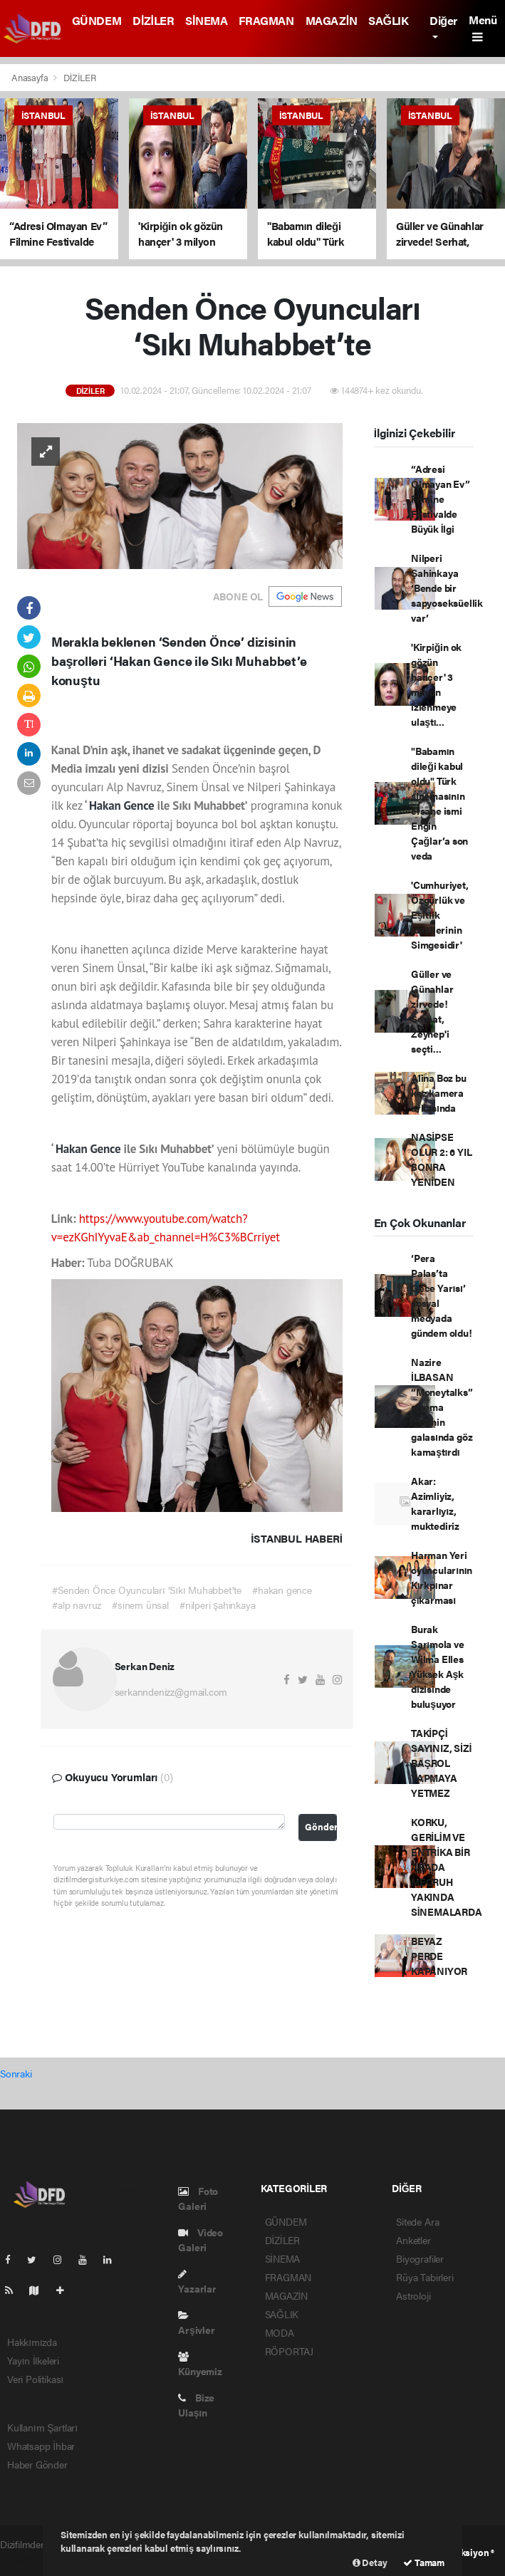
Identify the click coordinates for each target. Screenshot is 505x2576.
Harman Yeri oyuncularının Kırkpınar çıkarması (441, 1577)
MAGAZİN (332, 20)
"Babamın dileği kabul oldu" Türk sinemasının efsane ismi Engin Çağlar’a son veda (439, 803)
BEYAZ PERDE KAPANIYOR (439, 1956)
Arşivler (196, 2323)
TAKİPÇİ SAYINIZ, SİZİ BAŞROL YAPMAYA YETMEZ (441, 1763)
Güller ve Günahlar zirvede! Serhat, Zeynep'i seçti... (432, 1010)
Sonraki (16, 2073)
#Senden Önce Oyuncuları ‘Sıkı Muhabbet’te (146, 1589)
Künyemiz (200, 2365)
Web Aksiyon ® (464, 2552)
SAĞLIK (388, 20)
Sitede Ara (417, 2221)
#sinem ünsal (140, 1604)
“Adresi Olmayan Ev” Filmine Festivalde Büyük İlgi (440, 499)
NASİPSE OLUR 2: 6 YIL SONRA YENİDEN (441, 1159)
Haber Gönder (37, 2464)
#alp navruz (76, 1604)
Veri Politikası (35, 2379)
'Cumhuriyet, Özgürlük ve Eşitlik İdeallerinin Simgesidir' (440, 914)
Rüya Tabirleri (424, 2277)
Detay (370, 2562)
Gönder (321, 1826)
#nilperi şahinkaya (217, 1604)
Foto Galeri (198, 2198)
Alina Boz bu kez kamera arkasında (439, 1092)
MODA (279, 2332)
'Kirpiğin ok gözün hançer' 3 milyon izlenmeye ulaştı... (436, 684)
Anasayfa (30, 77)
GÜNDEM (97, 20)
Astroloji (413, 2295)
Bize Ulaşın (196, 2404)
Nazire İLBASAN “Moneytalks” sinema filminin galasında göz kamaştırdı (442, 1407)
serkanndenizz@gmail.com (171, 1691)
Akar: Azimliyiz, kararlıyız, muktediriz (435, 1503)
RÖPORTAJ (289, 2351)
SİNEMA (206, 20)
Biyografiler (420, 2258)
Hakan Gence (123, 805)
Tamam (423, 2562)
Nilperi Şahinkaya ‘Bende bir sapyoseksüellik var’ (447, 588)
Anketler (413, 2240)
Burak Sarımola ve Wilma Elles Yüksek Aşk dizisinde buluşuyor (437, 1666)
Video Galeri (200, 2239)
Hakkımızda (32, 2342)
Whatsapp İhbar (41, 2446)
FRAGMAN (266, 20)
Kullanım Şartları (42, 2427)
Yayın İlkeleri (33, 2360)
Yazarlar (197, 2282)
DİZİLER (153, 20)
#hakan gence (282, 1589)
